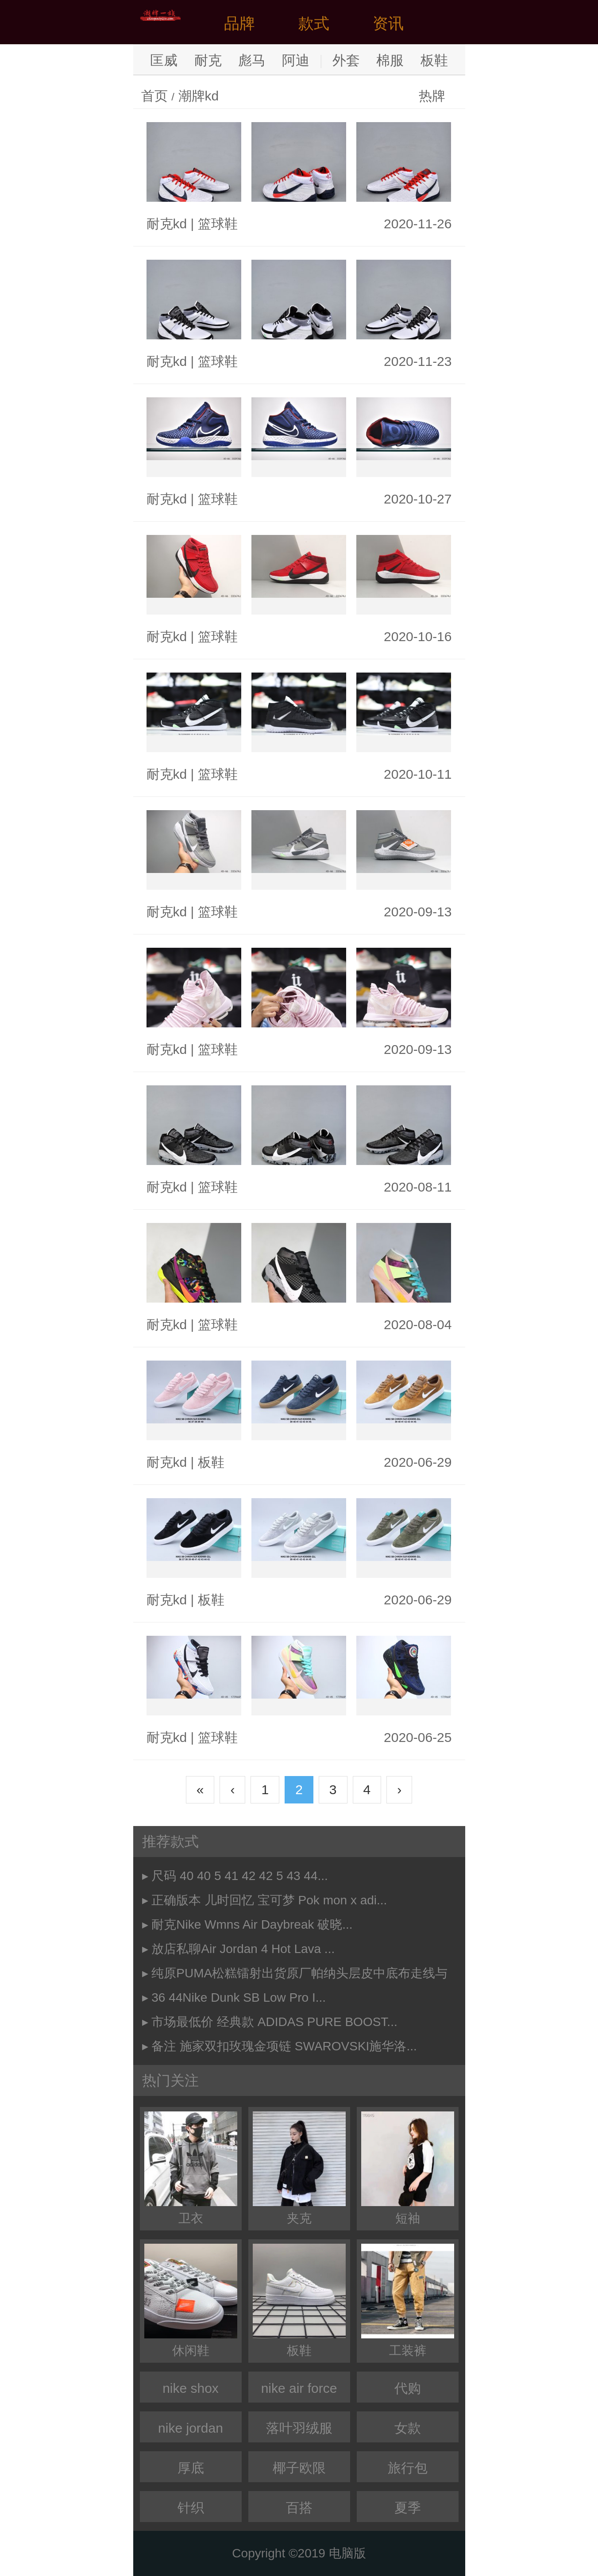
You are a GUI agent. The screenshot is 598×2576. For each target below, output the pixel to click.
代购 (407, 2388)
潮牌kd (198, 95)
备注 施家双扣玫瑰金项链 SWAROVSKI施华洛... (284, 2046)
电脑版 (347, 2553)
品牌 (239, 23)
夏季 (407, 2507)
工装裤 (407, 2300)
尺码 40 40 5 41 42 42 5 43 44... (239, 1876)
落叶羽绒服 (299, 2428)
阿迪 (295, 60)
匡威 (163, 60)
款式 (313, 23)
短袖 (407, 2168)
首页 (154, 95)
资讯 (388, 23)
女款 (407, 2428)
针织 (190, 2507)
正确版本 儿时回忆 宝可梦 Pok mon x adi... (269, 1900)
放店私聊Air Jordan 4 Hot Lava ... (243, 1949)
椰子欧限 (299, 2468)
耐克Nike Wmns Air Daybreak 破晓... (251, 1924)
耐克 (208, 60)
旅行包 (408, 2468)
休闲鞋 (190, 2300)
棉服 (390, 60)
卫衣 (190, 2168)
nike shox (190, 2388)
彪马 (252, 60)
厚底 (190, 2468)
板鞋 (434, 60)
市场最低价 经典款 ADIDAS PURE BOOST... (274, 2022)
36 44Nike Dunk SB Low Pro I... (238, 1997)
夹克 (299, 2168)
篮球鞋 (218, 223)
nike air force (299, 2388)
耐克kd (167, 223)
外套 (346, 60)
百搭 (299, 2507)
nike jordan (190, 2428)
